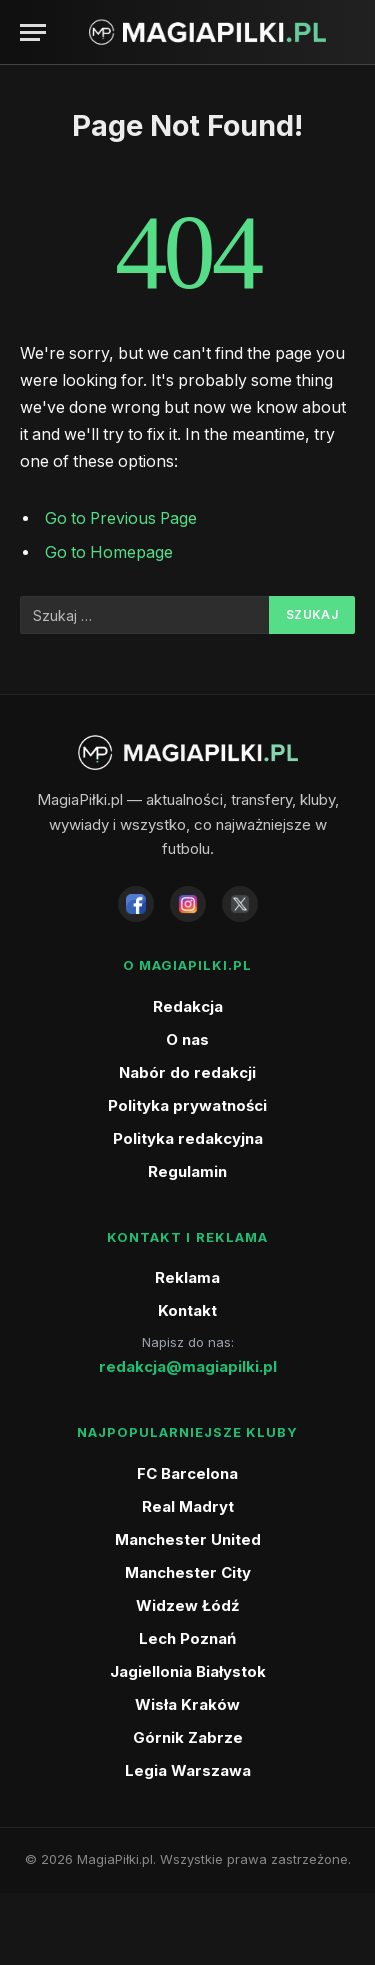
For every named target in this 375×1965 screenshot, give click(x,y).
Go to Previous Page (121, 518)
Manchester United (188, 1539)
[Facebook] (136, 904)
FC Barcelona (187, 1473)
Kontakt (187, 1310)
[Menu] (33, 32)
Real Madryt (188, 1506)
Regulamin (187, 1171)
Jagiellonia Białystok (188, 1671)
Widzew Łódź (188, 1605)
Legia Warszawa (188, 1770)
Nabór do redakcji (187, 1072)
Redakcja (188, 1006)
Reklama (187, 1277)
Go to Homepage (109, 552)
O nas (187, 1039)
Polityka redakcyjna (188, 1138)
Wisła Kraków (187, 1704)
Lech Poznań (187, 1638)
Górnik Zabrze (188, 1737)
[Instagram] (188, 904)
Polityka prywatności (187, 1105)
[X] (240, 904)
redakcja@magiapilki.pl (188, 1366)
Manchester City (188, 1572)
